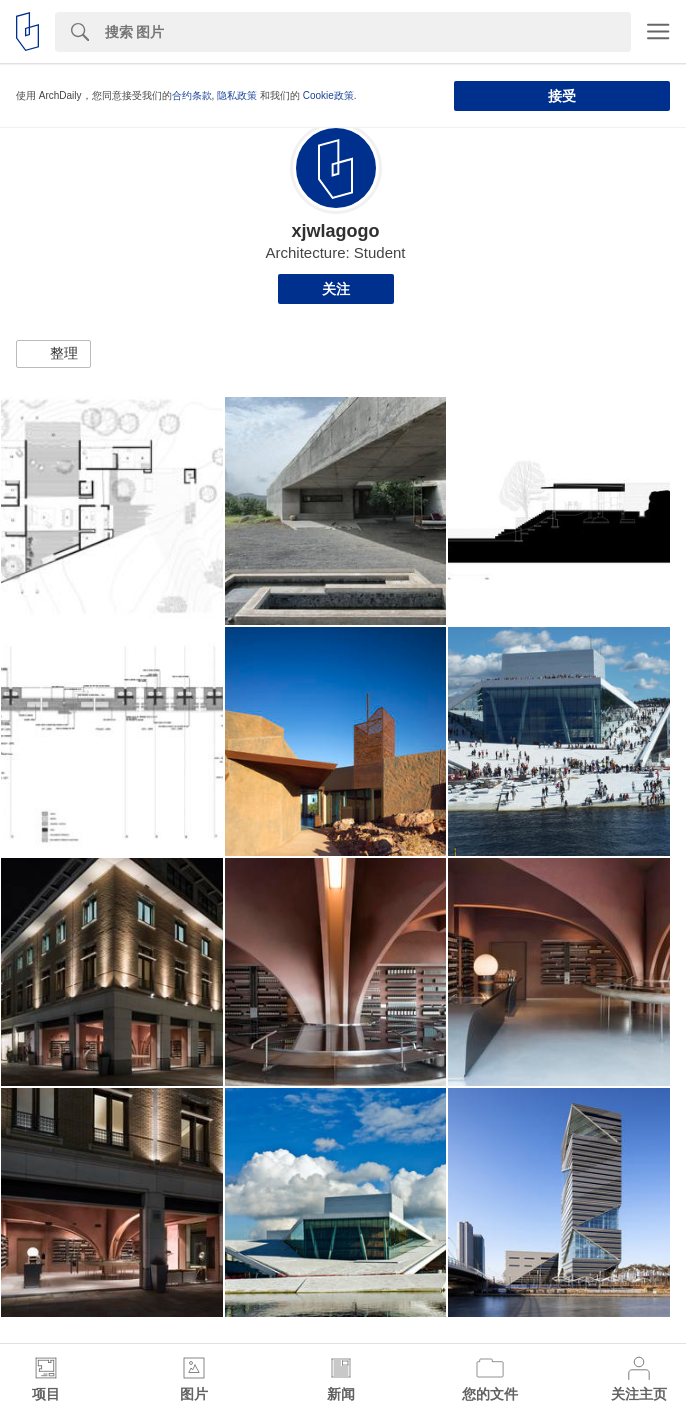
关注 (336, 289)
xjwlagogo (335, 231)
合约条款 (192, 95)
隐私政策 (237, 95)
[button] (53, 354)
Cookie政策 (328, 95)
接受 (562, 96)
